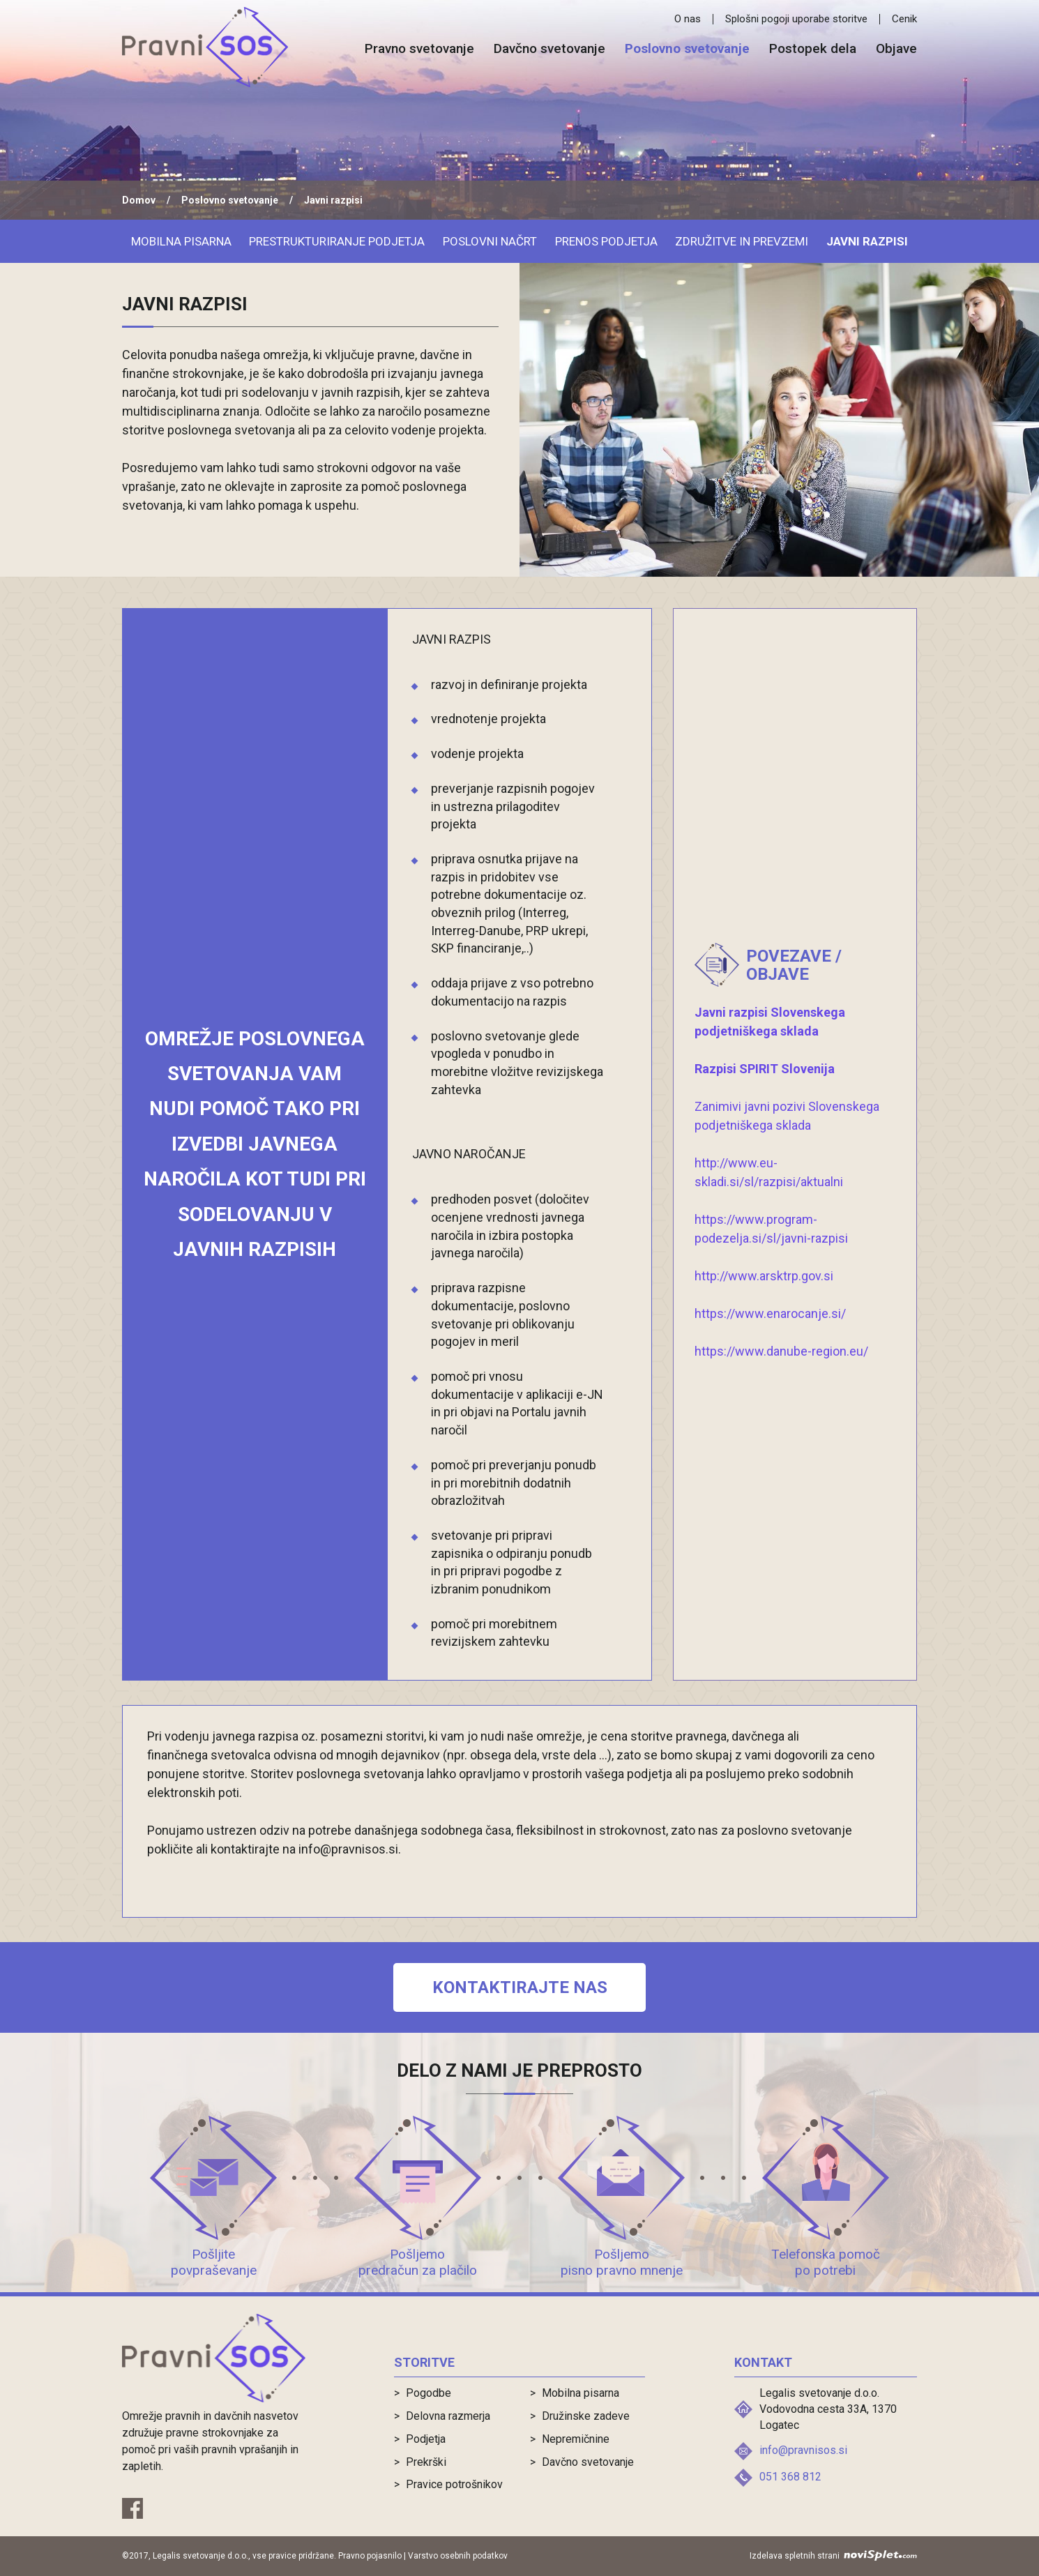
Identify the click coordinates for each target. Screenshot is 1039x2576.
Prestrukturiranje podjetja (337, 241)
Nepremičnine (575, 2439)
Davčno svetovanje (549, 49)
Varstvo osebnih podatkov (458, 2556)
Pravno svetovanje (419, 49)
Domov (139, 200)
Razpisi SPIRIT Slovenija (765, 1068)
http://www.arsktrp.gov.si (764, 1275)
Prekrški (426, 2462)
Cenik (904, 19)
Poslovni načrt (490, 241)
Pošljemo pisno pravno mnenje (622, 2262)
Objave (896, 49)
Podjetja (426, 2439)
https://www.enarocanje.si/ (770, 1313)
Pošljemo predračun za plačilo (417, 2262)
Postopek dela (812, 49)
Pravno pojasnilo (370, 2556)
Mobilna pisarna (181, 241)
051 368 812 (790, 2476)
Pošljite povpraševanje (214, 2262)
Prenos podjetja (606, 241)
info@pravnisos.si (803, 2450)
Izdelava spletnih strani (833, 2555)
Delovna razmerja (448, 2416)
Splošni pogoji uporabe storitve (796, 19)
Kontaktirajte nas (519, 1987)
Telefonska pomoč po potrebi (825, 2262)
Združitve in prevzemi (741, 241)
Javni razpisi (867, 241)
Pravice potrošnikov (454, 2484)
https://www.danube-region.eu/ (781, 1351)
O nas (687, 19)
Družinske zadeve (586, 2416)
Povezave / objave (794, 965)
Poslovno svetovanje (687, 49)
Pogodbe (428, 2393)
